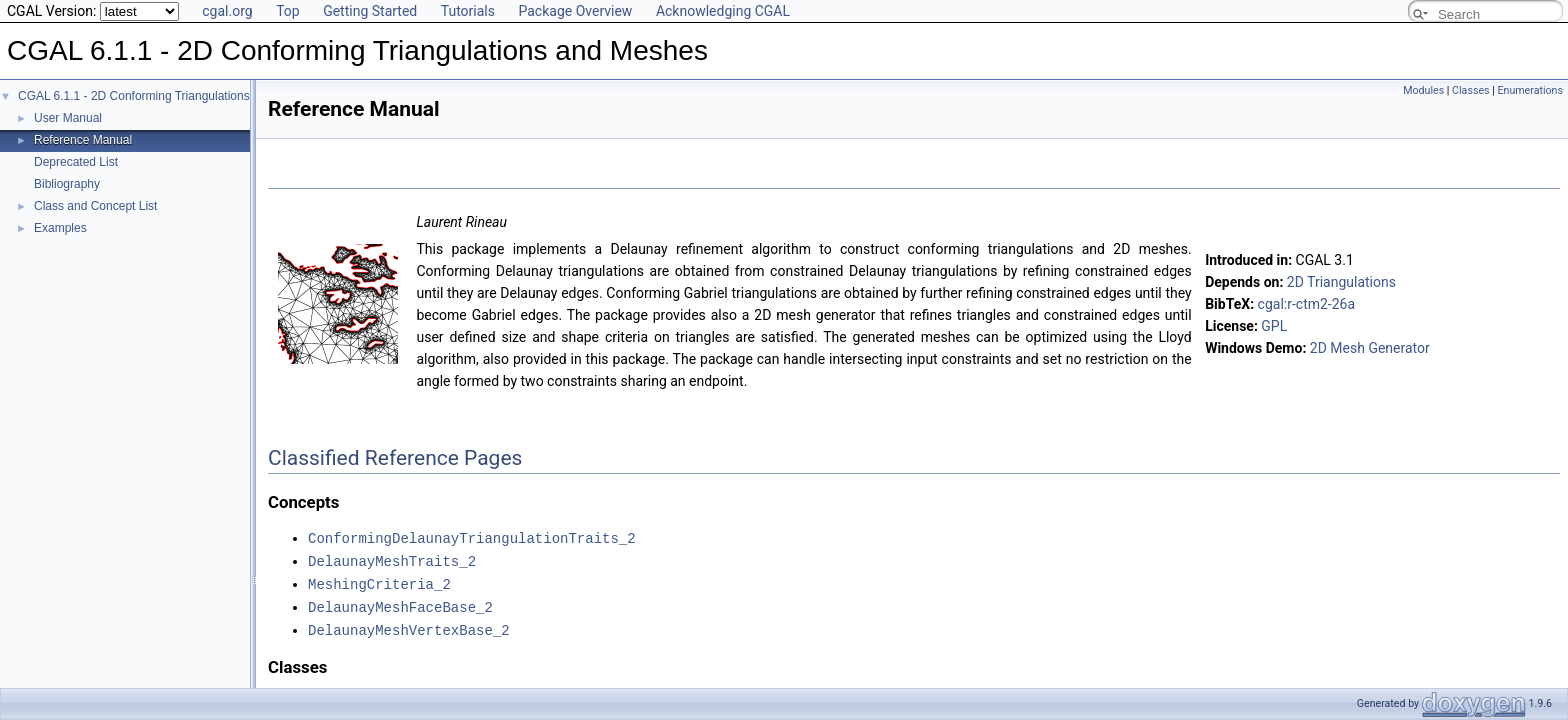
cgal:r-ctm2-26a (1307, 304)
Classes (1470, 90)
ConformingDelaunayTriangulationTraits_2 (472, 537)
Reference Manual (83, 140)
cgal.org (227, 11)
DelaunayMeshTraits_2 (392, 559)
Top (288, 11)
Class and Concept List (95, 206)
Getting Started (370, 11)
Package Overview (575, 11)
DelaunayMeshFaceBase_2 (400, 603)
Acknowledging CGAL (723, 11)
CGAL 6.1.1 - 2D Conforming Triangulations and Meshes (168, 96)
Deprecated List (76, 162)
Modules (1423, 90)
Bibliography (67, 184)
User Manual (68, 118)
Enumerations (1530, 90)
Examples (60, 228)
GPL (1274, 326)
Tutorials (468, 11)
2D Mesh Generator (1370, 348)
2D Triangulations (1341, 282)
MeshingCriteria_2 (379, 581)
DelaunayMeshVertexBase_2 (409, 625)
